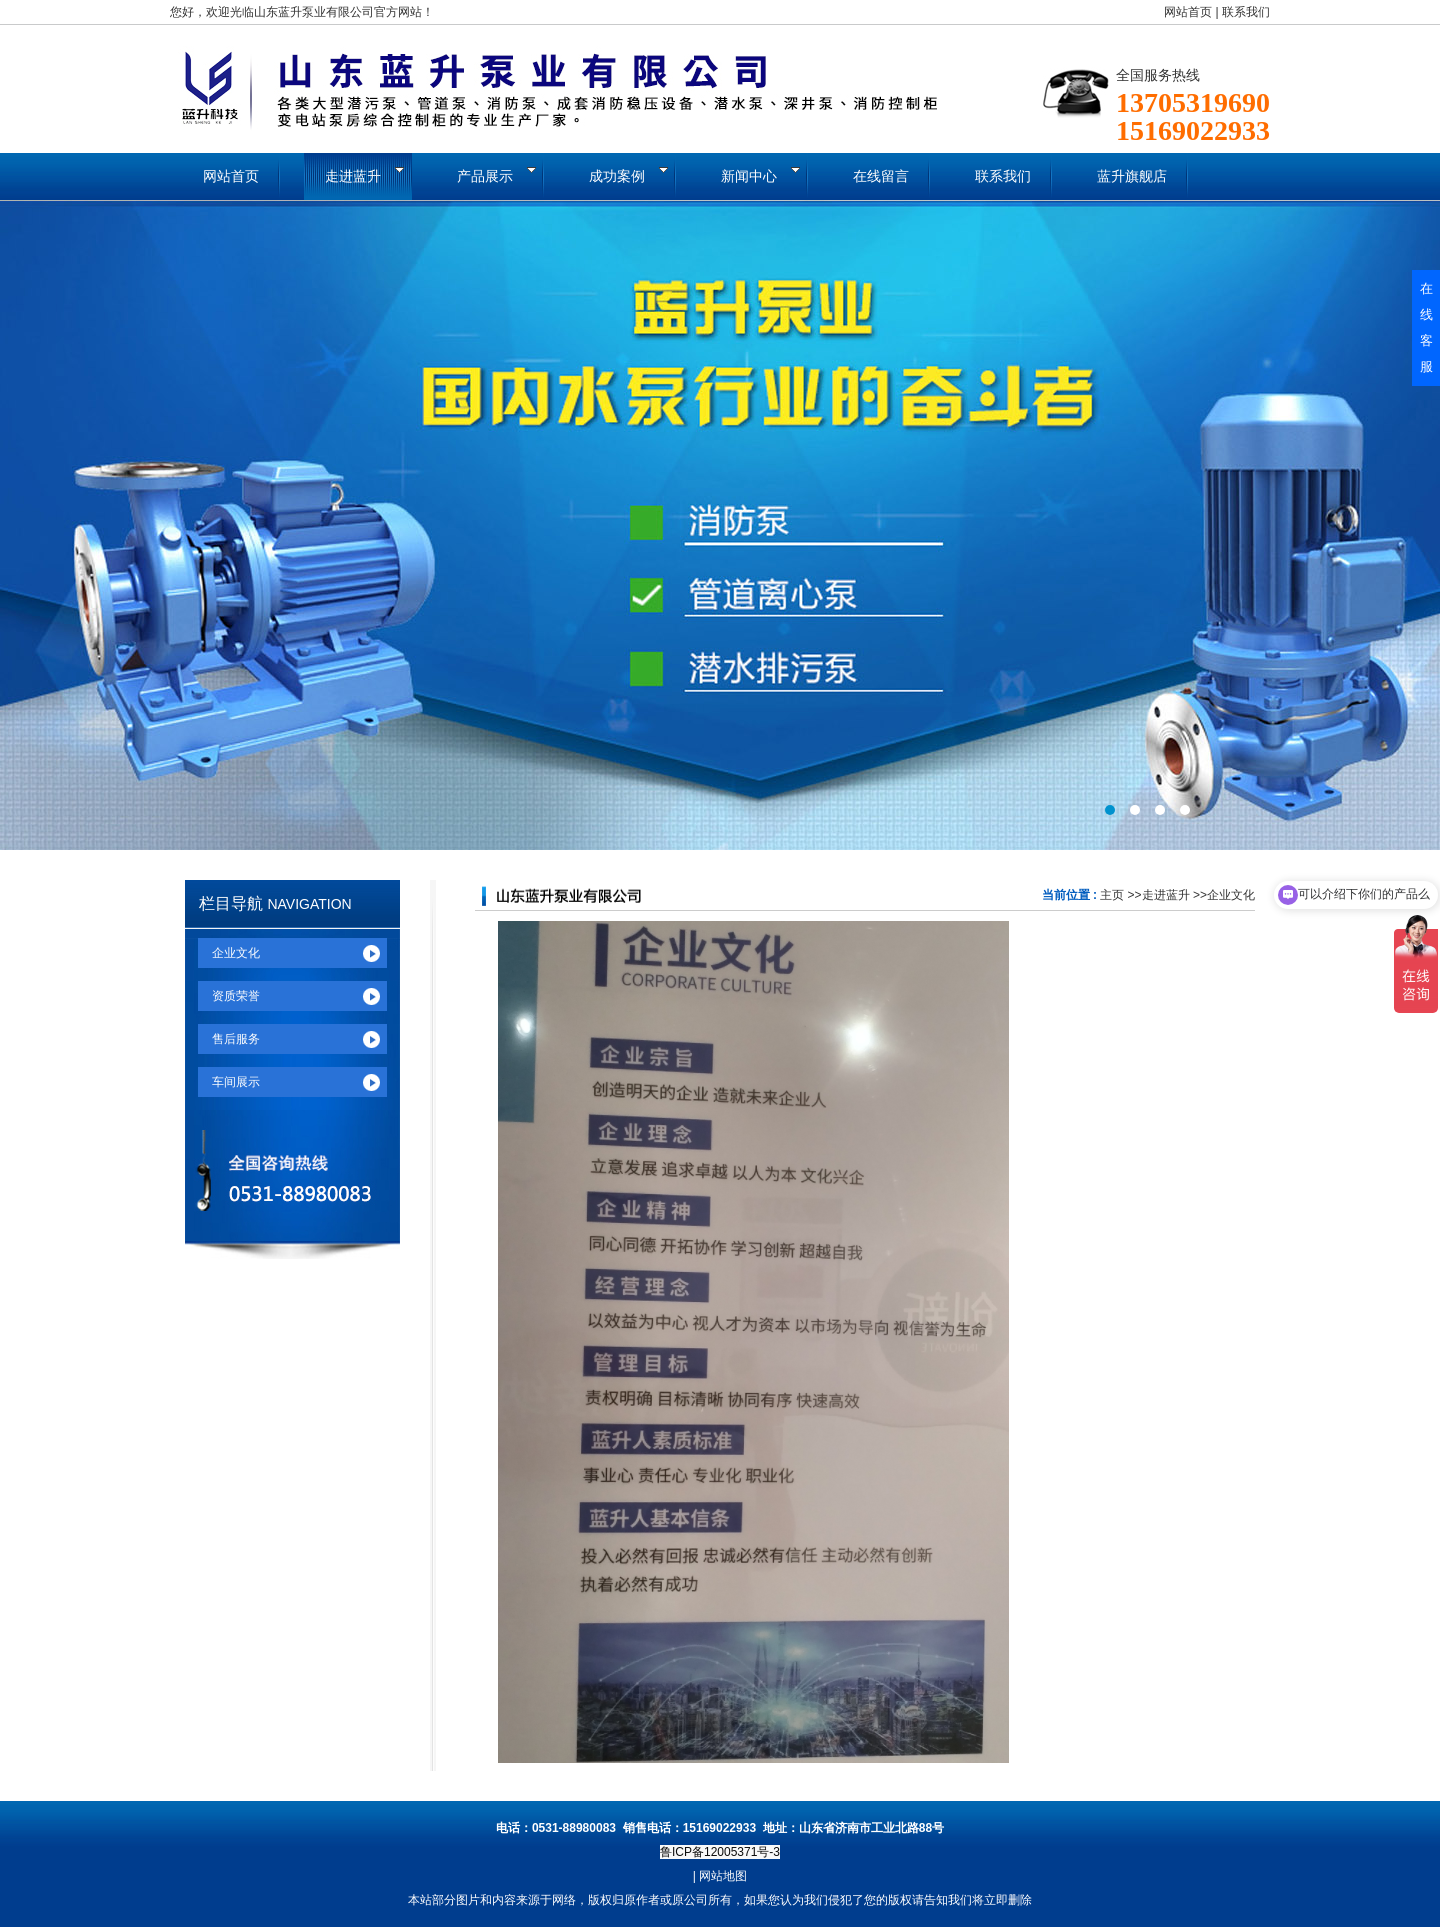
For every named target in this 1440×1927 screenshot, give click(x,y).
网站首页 (1188, 12)
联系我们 (1246, 12)
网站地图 (723, 1876)
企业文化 (1231, 895)
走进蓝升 (1166, 895)
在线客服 (1426, 327)
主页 (1112, 895)
